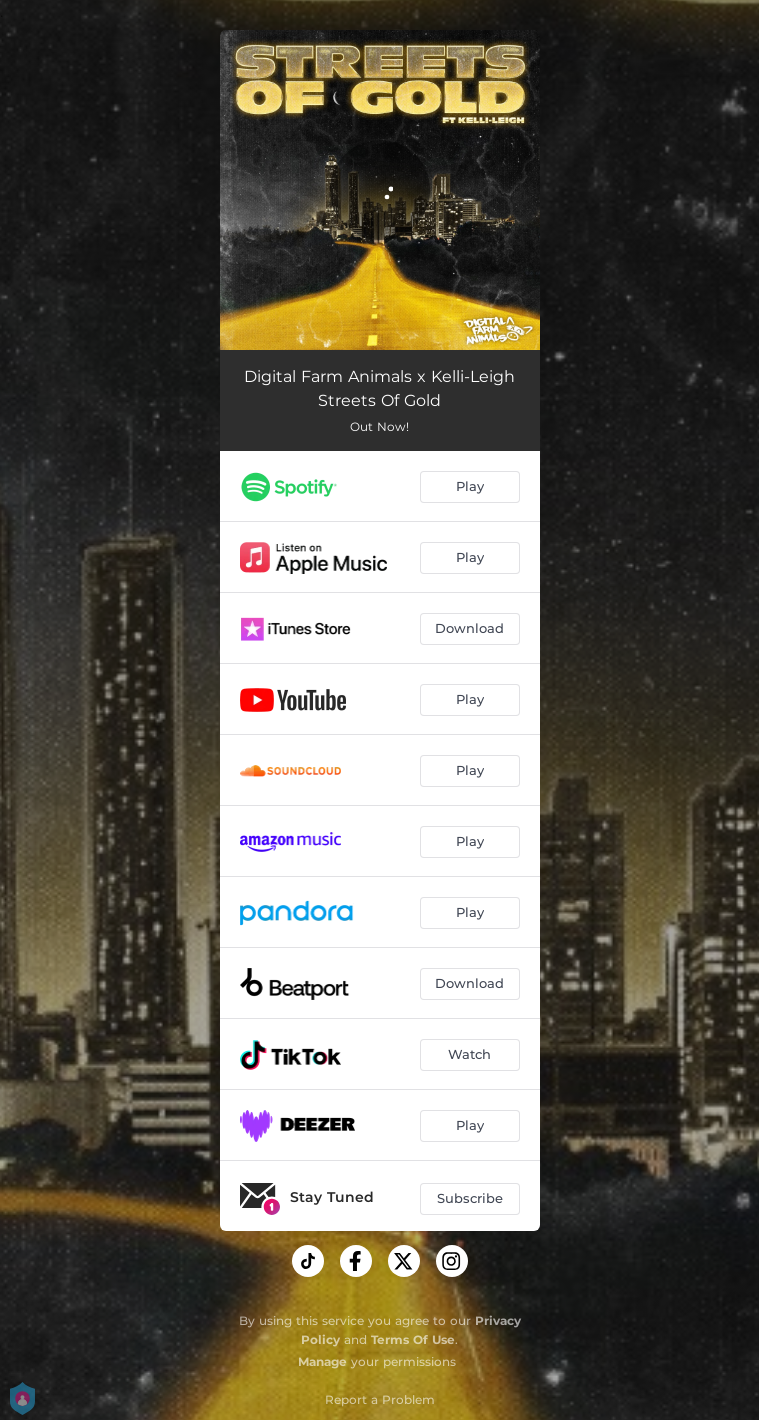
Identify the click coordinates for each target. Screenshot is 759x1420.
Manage (322, 1361)
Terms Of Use (413, 1339)
